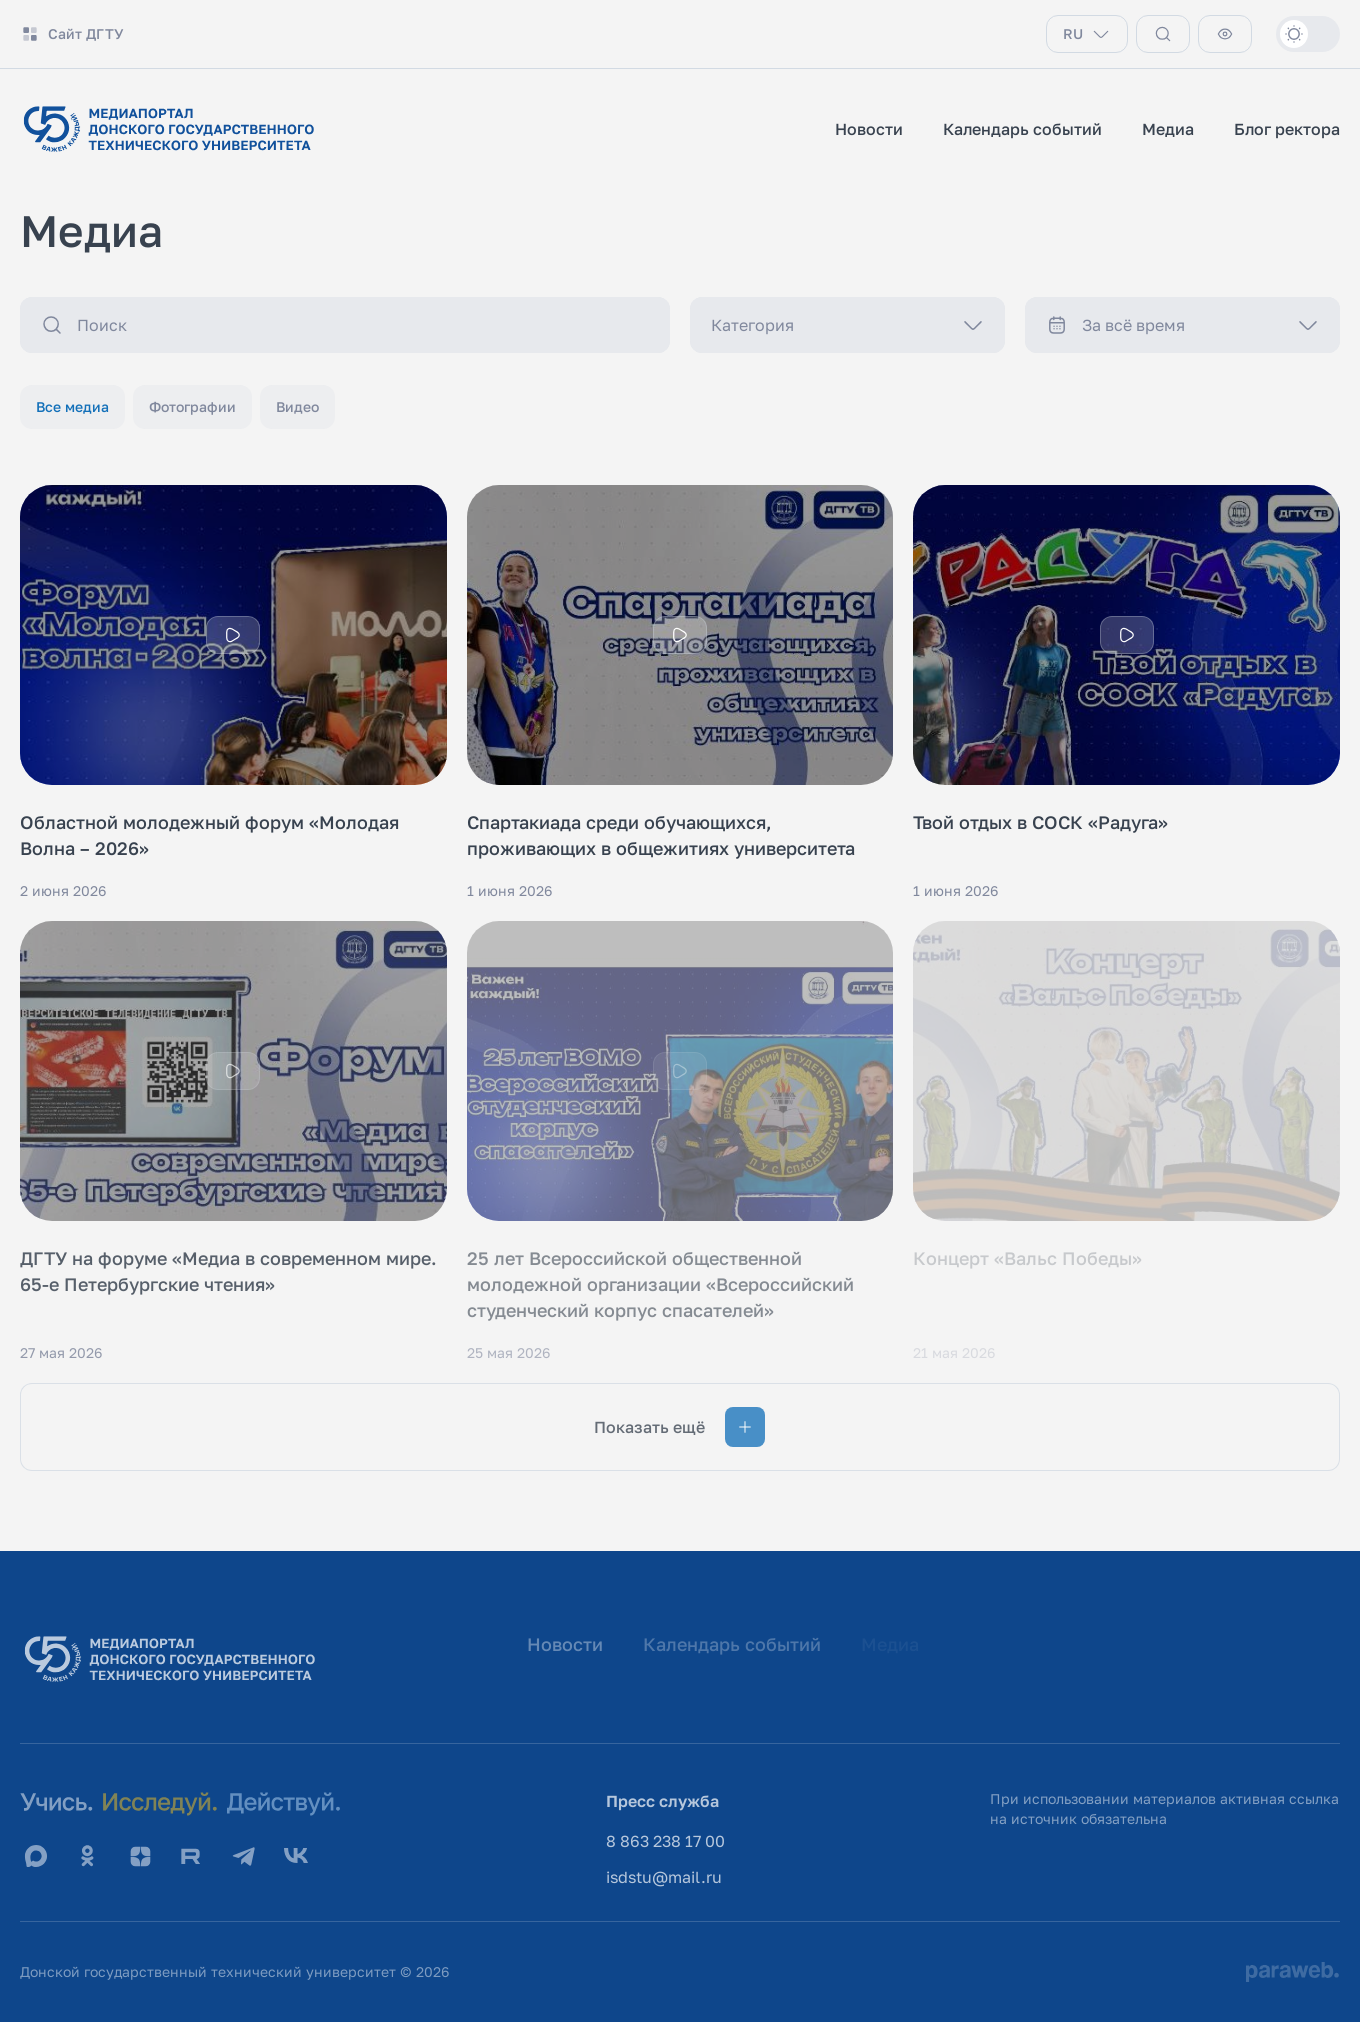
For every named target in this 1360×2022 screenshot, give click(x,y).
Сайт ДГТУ (72, 34)
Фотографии (192, 406)
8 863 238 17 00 (665, 1841)
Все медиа (72, 406)
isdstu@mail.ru (664, 1877)
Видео (297, 406)
